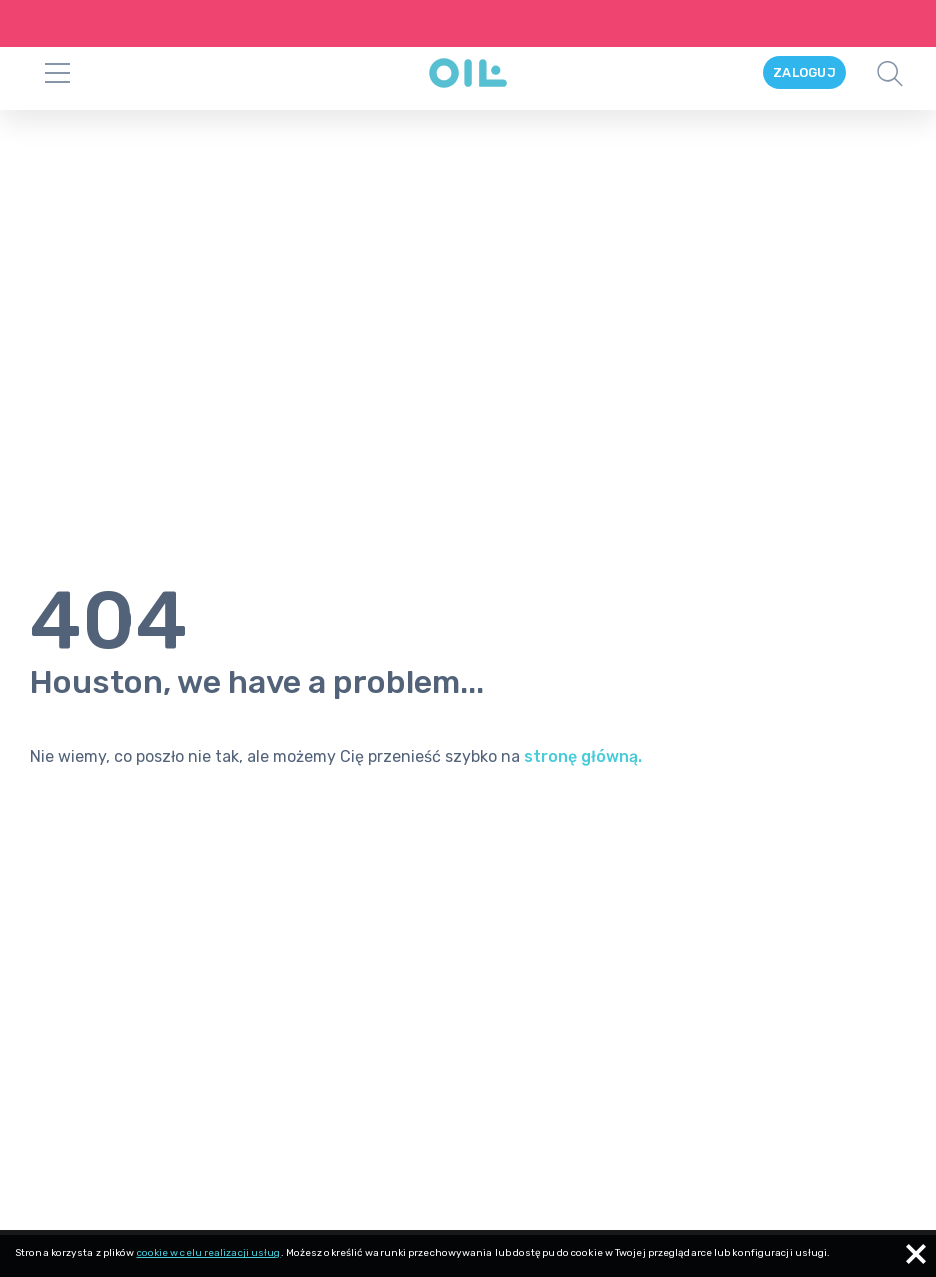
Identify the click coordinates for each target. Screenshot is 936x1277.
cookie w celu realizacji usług (209, 1253)
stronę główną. (583, 721)
